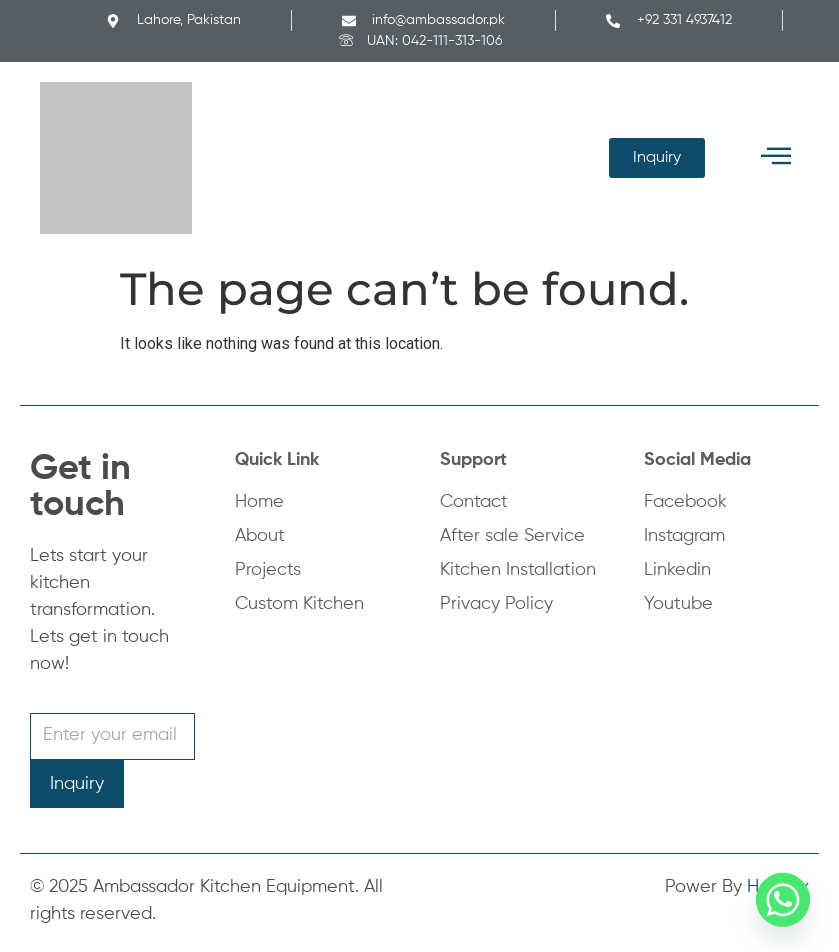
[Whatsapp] (783, 900)
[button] (776, 157)
